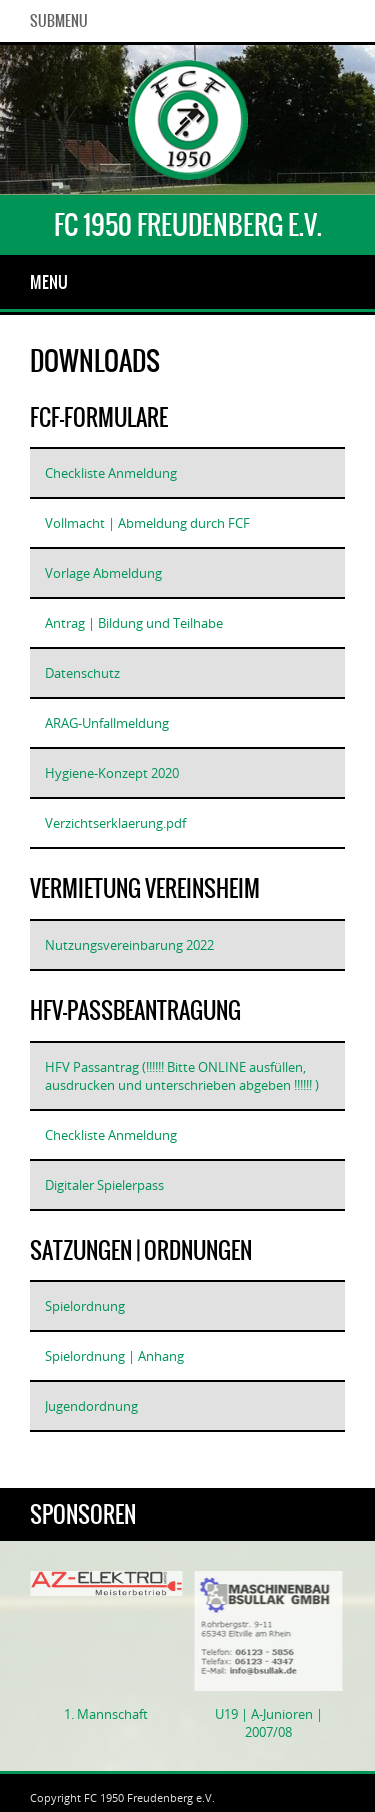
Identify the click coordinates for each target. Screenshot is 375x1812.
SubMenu (59, 21)
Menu (49, 282)
